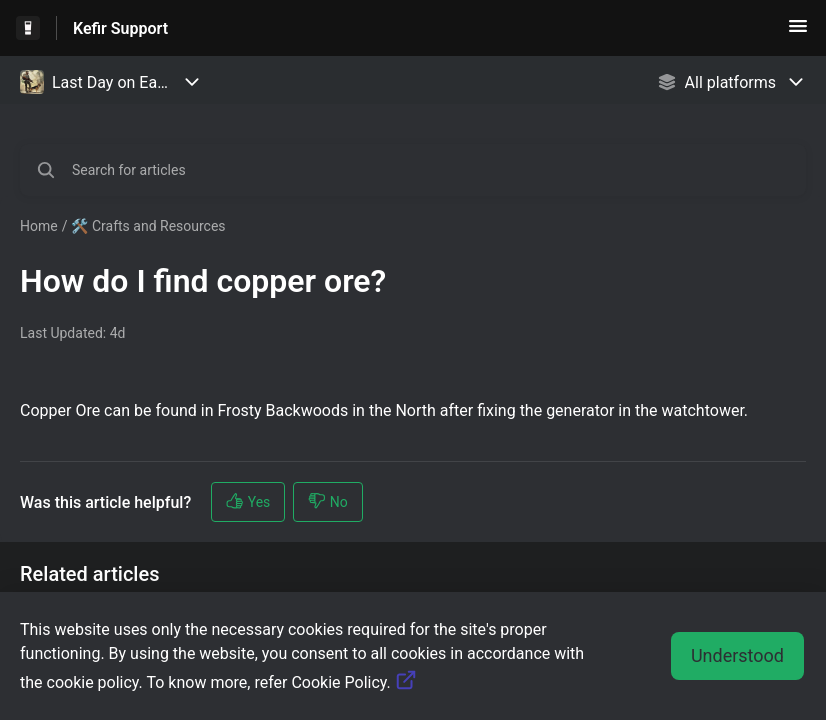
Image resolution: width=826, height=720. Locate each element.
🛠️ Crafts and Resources (148, 226)
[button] (798, 32)
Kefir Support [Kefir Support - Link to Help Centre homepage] (120, 28)
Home (39, 226)
